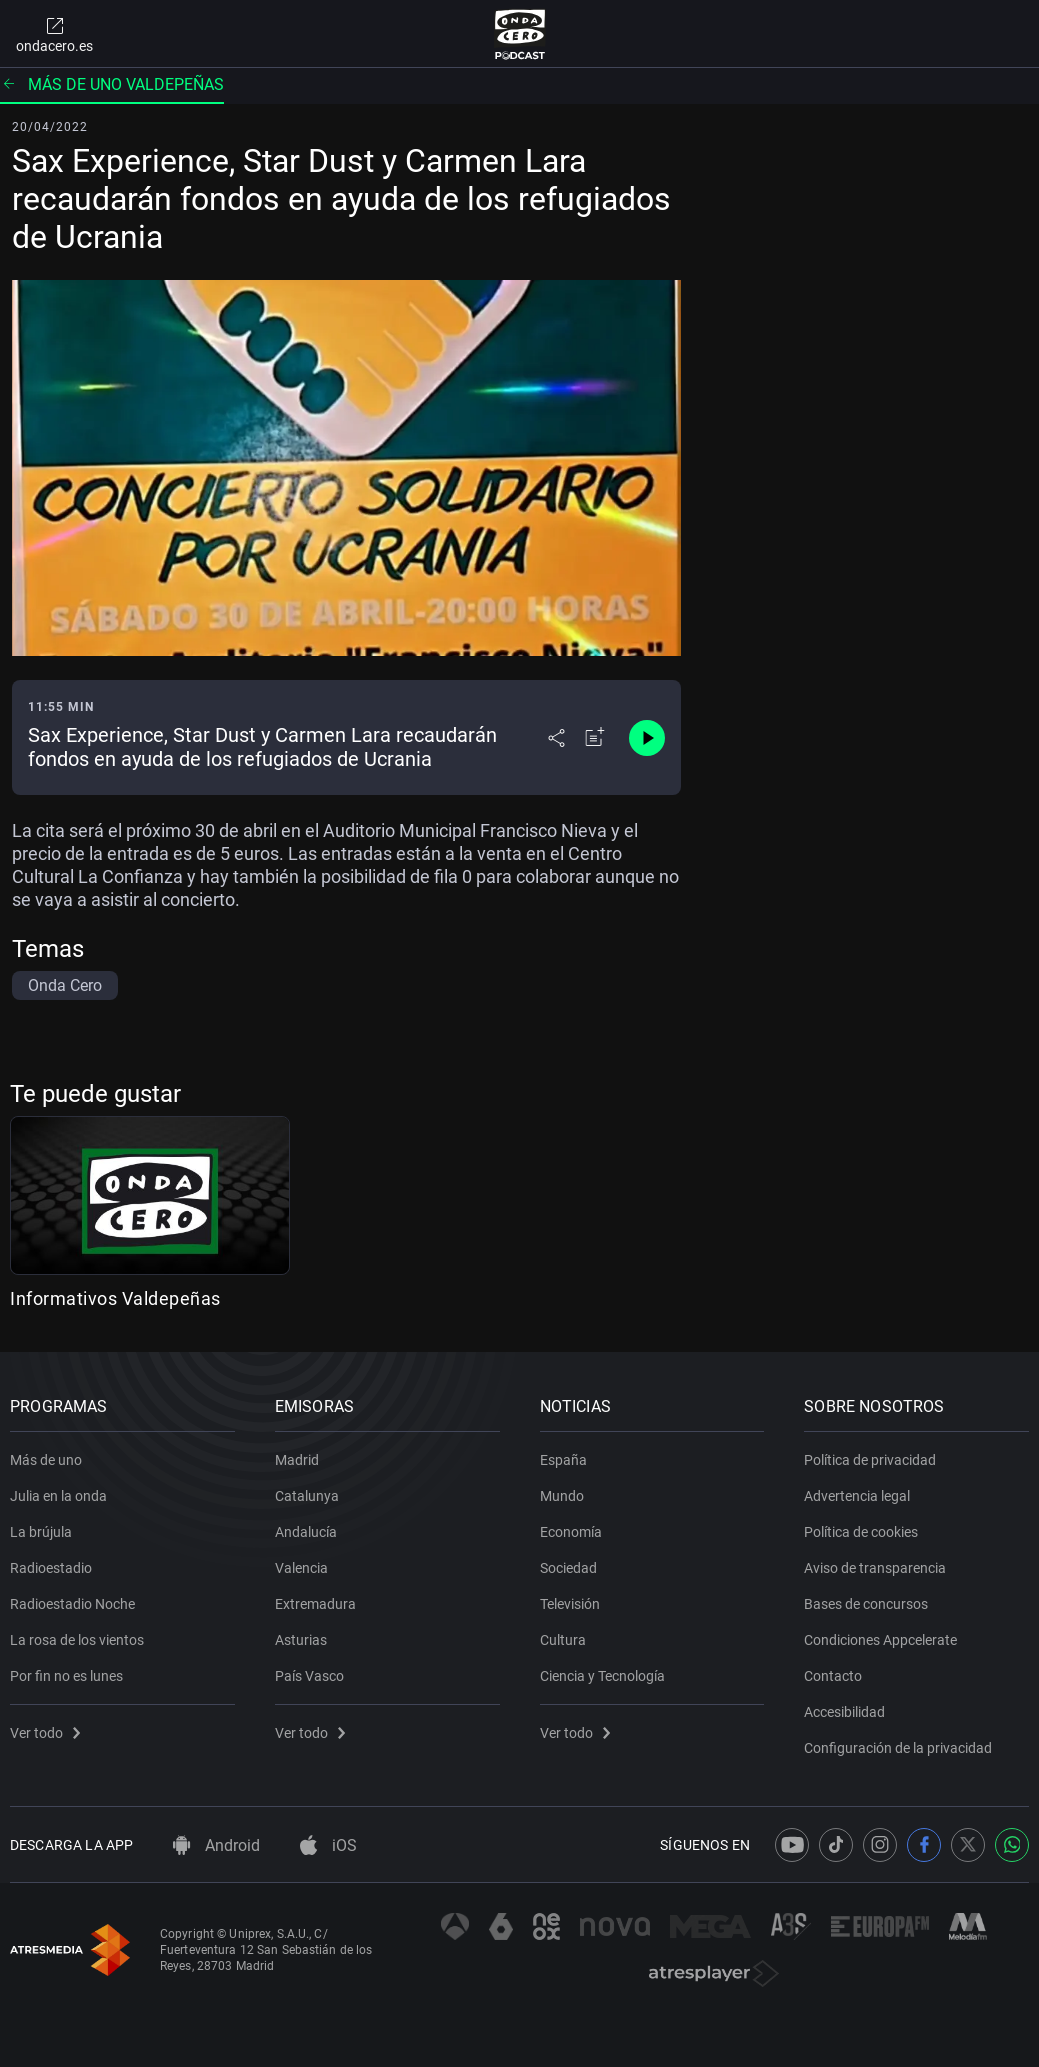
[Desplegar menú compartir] (556, 738)
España (563, 1460)
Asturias (301, 1640)
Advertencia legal (857, 1496)
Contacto (833, 1676)
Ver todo (45, 1733)
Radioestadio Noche (72, 1604)
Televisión (570, 1604)
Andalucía (306, 1532)
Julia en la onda (58, 1496)
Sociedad (568, 1568)
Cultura (563, 1640)
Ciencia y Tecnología (602, 1676)
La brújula (41, 1532)
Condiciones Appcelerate (880, 1640)
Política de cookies (861, 1532)
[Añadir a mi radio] (595, 738)
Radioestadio (51, 1568)
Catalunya (307, 1496)
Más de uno (46, 1460)
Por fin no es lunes (66, 1676)
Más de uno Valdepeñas (112, 84)
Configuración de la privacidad (898, 1748)
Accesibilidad (844, 1712)
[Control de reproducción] (647, 738)
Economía (571, 1532)
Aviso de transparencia (875, 1568)
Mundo (562, 1496)
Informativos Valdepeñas (115, 1298)
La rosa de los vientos (77, 1640)
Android (216, 1845)
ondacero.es (54, 34)
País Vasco (309, 1676)
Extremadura (315, 1604)
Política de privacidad (870, 1460)
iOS (328, 1845)
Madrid (297, 1460)
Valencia (301, 1568)
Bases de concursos (866, 1604)
